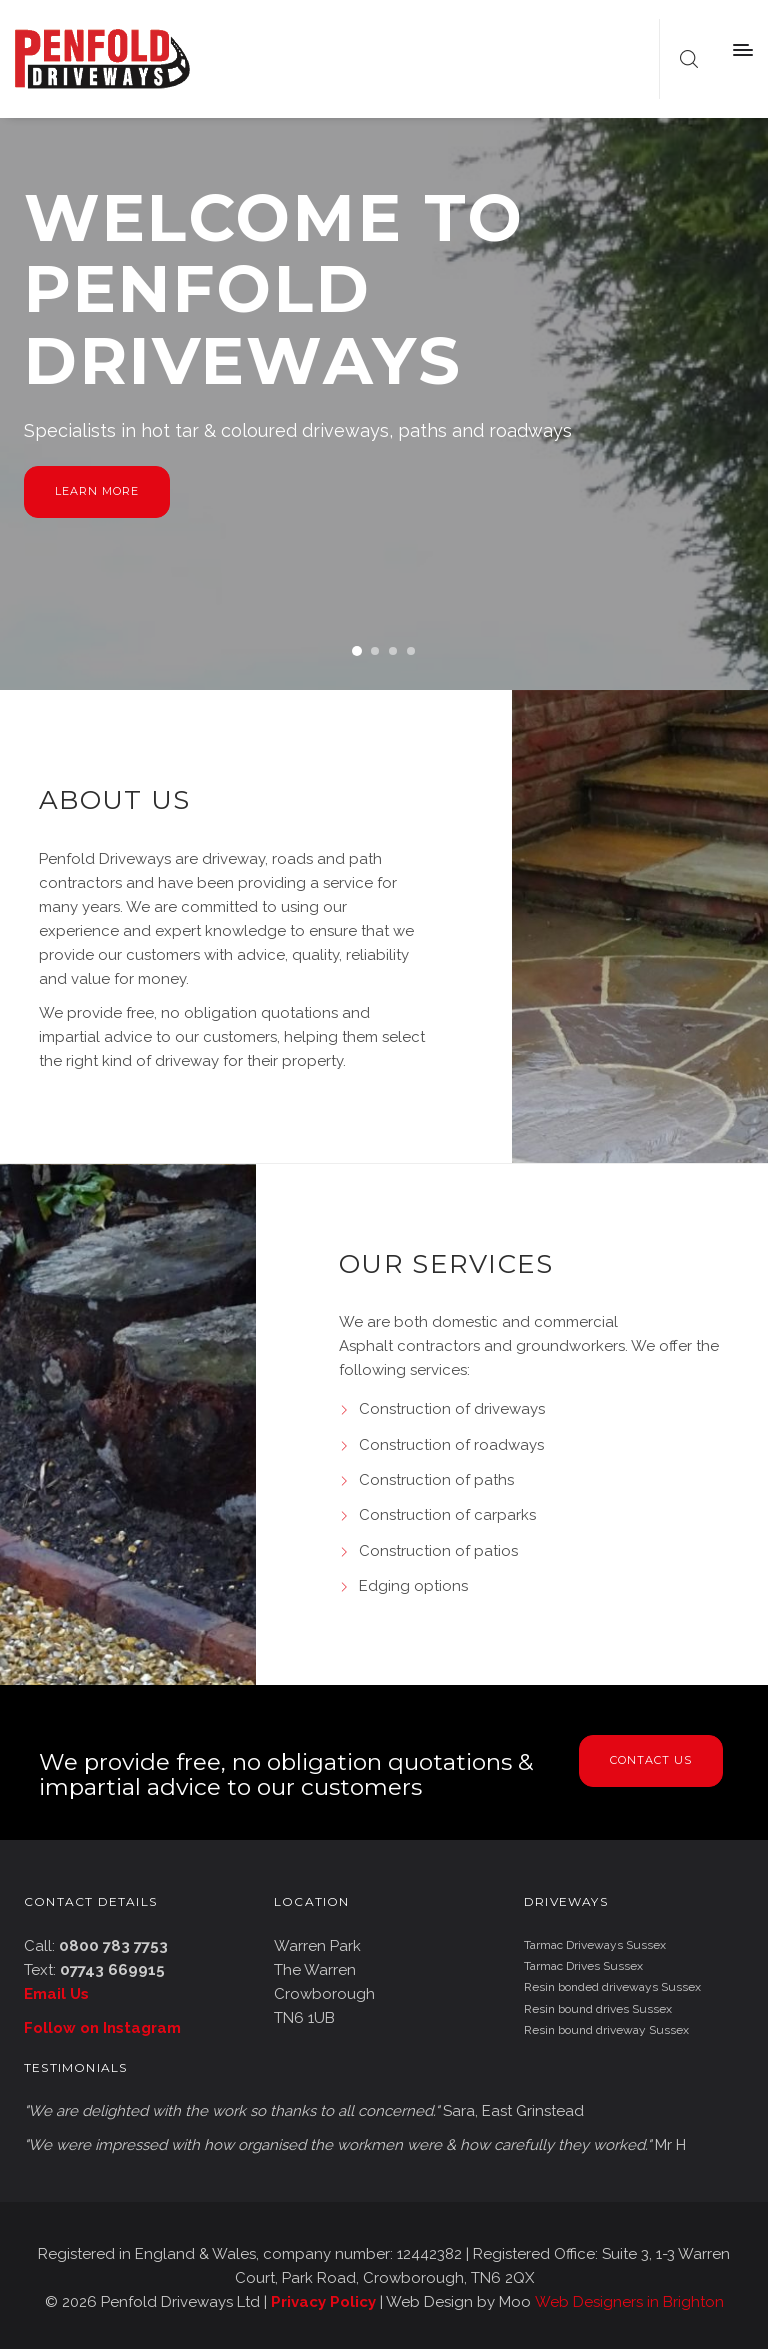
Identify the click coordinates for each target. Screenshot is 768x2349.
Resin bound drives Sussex (598, 2009)
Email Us (56, 1994)
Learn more (97, 491)
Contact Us (651, 1760)
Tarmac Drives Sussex (583, 1966)
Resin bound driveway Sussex (606, 2030)
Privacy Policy (323, 2302)
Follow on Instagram (102, 2028)
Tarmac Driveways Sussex (595, 1945)
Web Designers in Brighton (629, 2302)
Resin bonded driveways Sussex (612, 1987)
